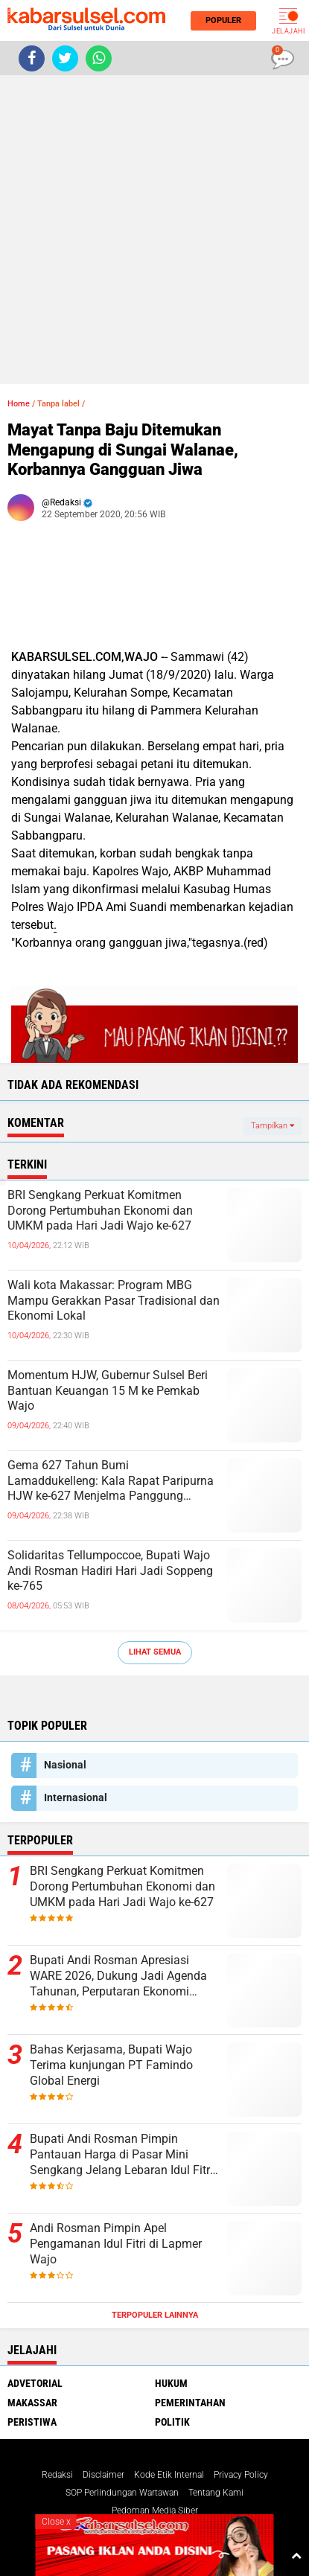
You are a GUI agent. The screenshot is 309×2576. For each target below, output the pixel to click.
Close (56, 2521)
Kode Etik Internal (169, 2475)
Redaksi (57, 2475)
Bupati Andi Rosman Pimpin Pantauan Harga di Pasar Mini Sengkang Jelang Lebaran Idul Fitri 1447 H (121, 2155)
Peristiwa (32, 2422)
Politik (172, 2422)
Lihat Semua (155, 1652)
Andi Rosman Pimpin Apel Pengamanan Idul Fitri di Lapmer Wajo (116, 2243)
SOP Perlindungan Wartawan (122, 2492)
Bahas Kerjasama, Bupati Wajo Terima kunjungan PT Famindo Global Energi (111, 2065)
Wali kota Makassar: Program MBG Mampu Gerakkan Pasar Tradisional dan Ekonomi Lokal (113, 1300)
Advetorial (35, 2383)
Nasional (65, 1765)
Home (18, 404)
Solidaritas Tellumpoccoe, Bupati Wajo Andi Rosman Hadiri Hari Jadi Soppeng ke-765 (110, 1571)
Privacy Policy (241, 2475)
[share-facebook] (32, 58)
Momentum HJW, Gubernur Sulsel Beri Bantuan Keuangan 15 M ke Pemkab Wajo (107, 1390)
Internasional (75, 1797)
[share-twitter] (65, 58)
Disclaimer (103, 2475)
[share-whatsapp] (99, 58)
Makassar (32, 2403)
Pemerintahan (190, 2403)
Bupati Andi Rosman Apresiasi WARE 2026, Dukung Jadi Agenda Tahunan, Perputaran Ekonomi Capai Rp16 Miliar (118, 1976)
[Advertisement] (154, 229)
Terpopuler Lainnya (155, 2315)
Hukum (171, 2383)
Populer (220, 20)
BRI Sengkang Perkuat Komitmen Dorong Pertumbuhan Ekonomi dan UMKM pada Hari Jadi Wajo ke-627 (100, 1210)
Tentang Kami (215, 2492)
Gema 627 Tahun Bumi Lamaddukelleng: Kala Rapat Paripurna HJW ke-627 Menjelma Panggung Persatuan (110, 1481)
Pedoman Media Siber (155, 2510)
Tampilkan (272, 1126)
